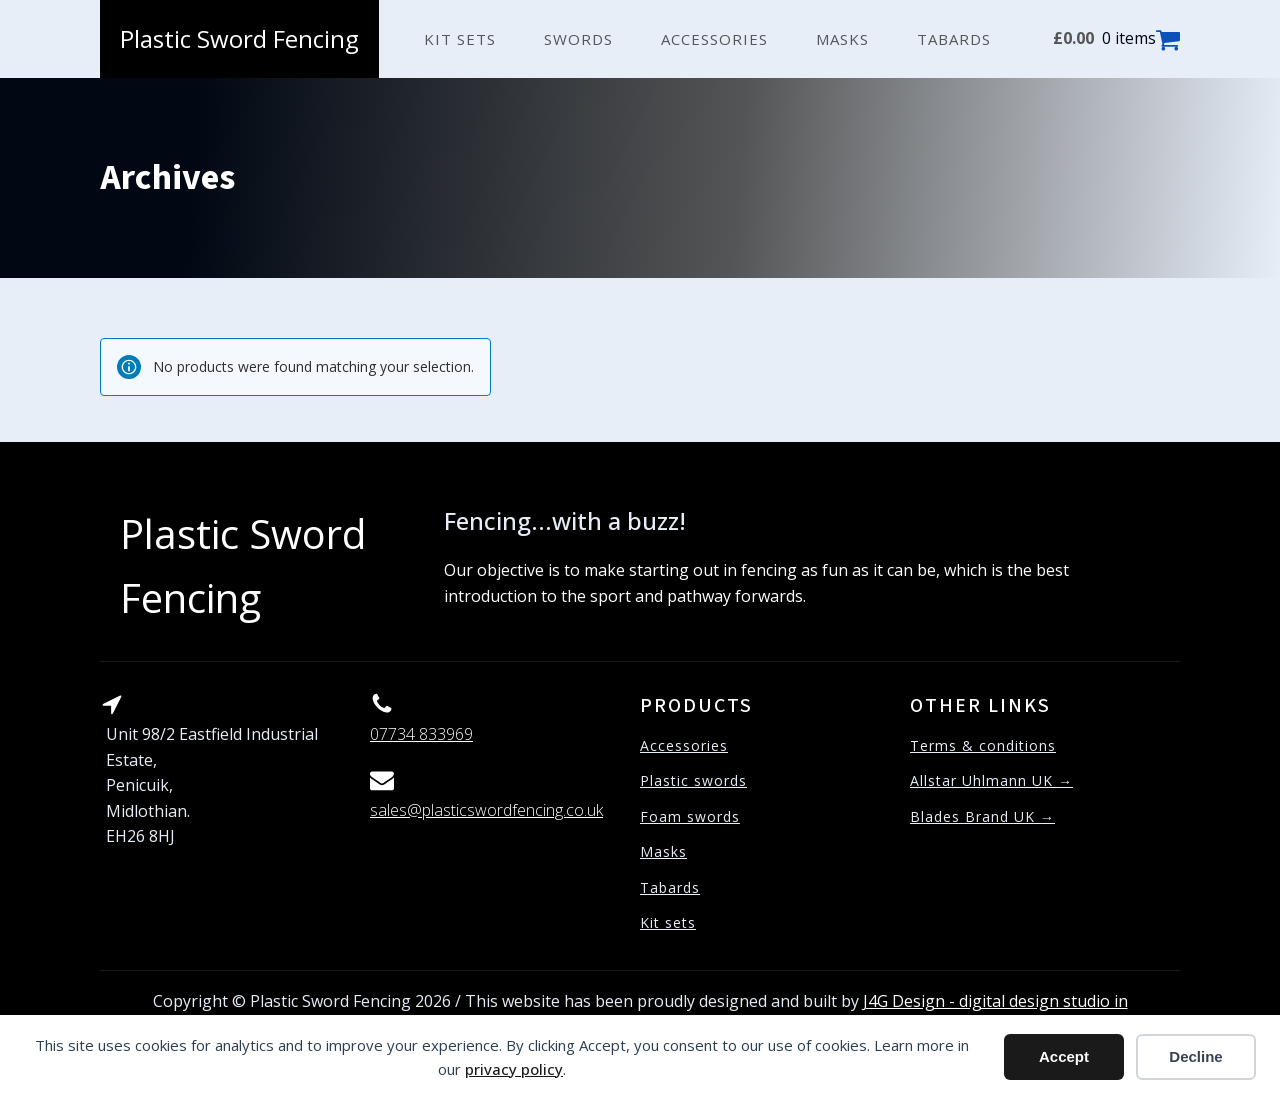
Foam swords (690, 816)
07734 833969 (421, 734)
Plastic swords (693, 780)
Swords (578, 39)
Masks (842, 39)
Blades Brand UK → (982, 816)
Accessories (714, 39)
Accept (1064, 1056)
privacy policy (514, 1069)
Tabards (954, 39)
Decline (1195, 1056)
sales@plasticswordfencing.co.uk (486, 810)
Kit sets (460, 39)
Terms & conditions (983, 745)
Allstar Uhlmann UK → (991, 780)
